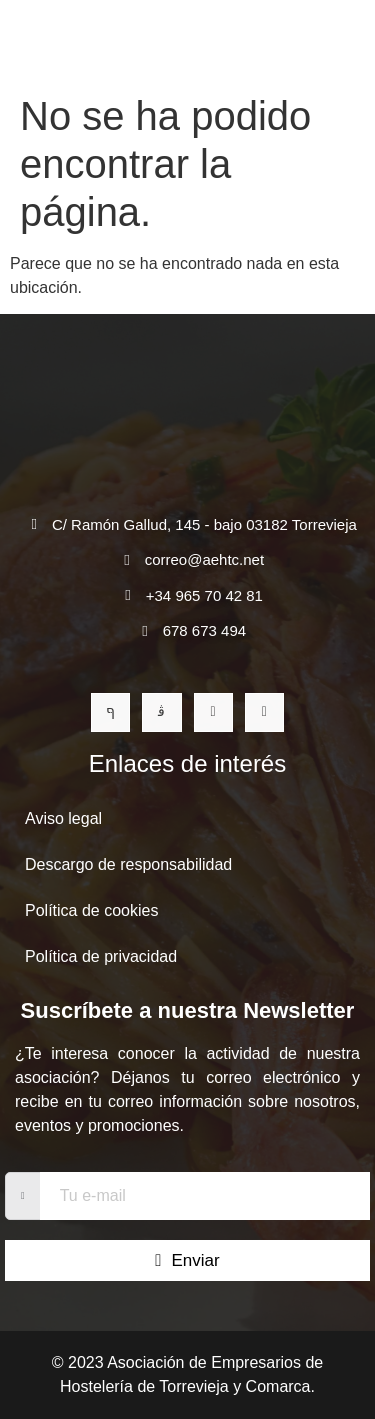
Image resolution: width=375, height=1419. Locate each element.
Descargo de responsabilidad (128, 864)
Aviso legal (63, 818)
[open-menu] (339, 42)
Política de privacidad (101, 956)
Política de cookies (91, 910)
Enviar (187, 1260)
